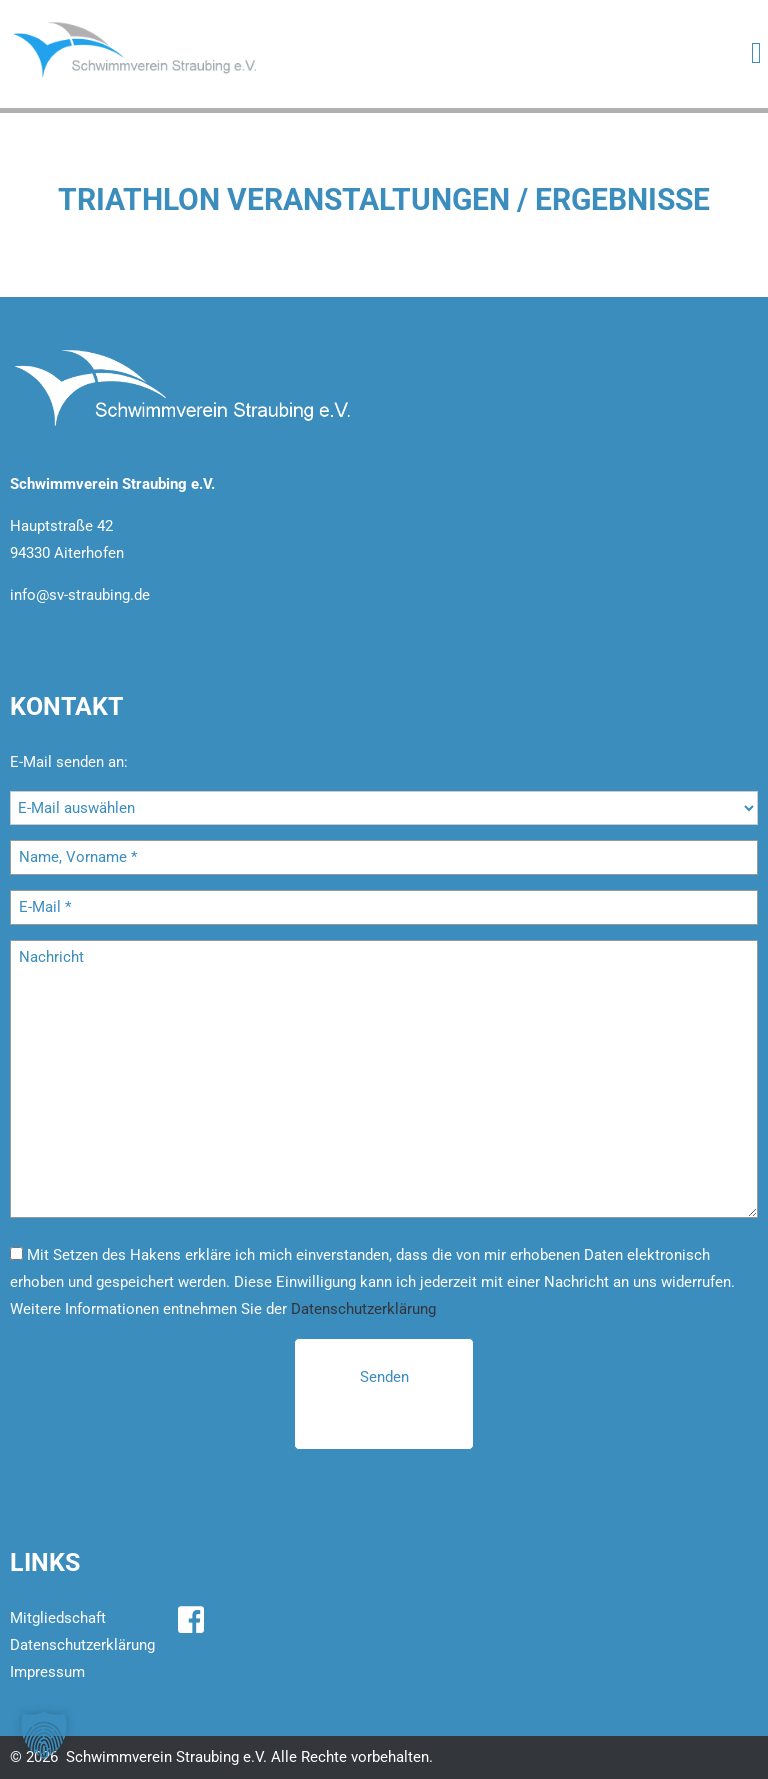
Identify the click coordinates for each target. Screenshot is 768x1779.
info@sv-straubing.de (80, 595)
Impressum (47, 1672)
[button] (44, 1735)
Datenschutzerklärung (363, 1309)
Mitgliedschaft (58, 1618)
